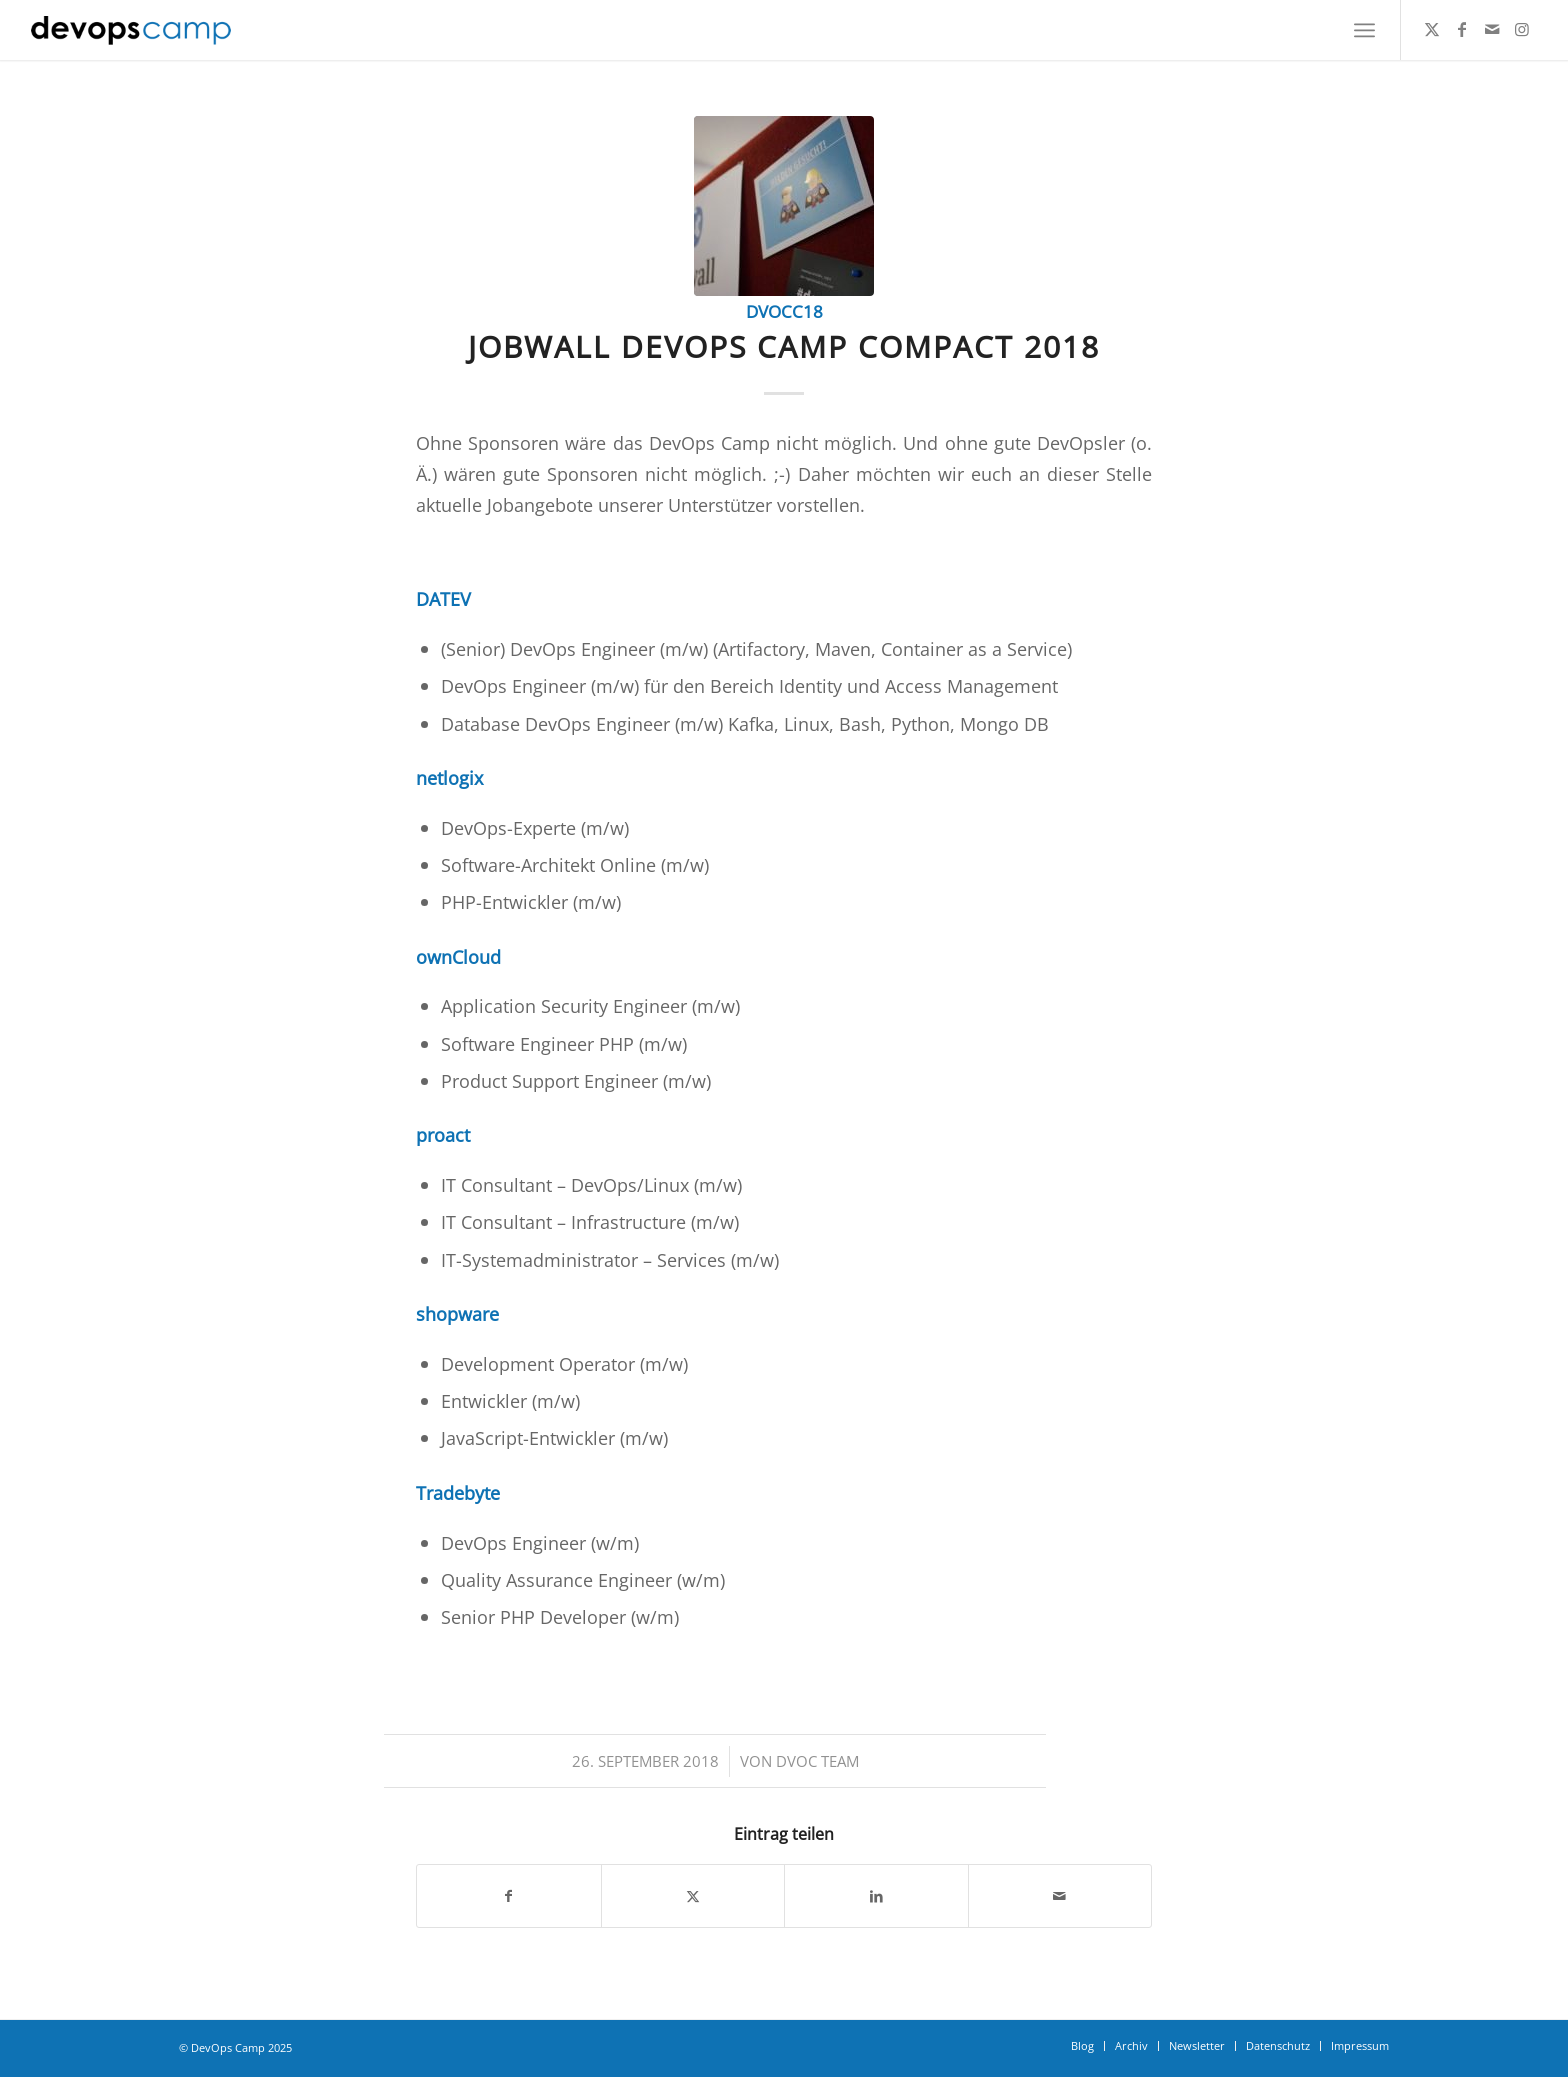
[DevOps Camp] (131, 30)
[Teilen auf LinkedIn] (876, 1896)
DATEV (443, 598)
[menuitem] (1364, 30)
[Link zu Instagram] (1522, 29)
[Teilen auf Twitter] (693, 1896)
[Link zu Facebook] (1462, 29)
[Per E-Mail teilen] (1060, 1896)
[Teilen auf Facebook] (509, 1896)
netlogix (449, 777)
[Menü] (1364, 30)
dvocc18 (784, 311)
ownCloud (458, 956)
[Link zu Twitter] (1432, 29)
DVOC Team (817, 1761)
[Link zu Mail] (1492, 29)
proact (443, 1134)
